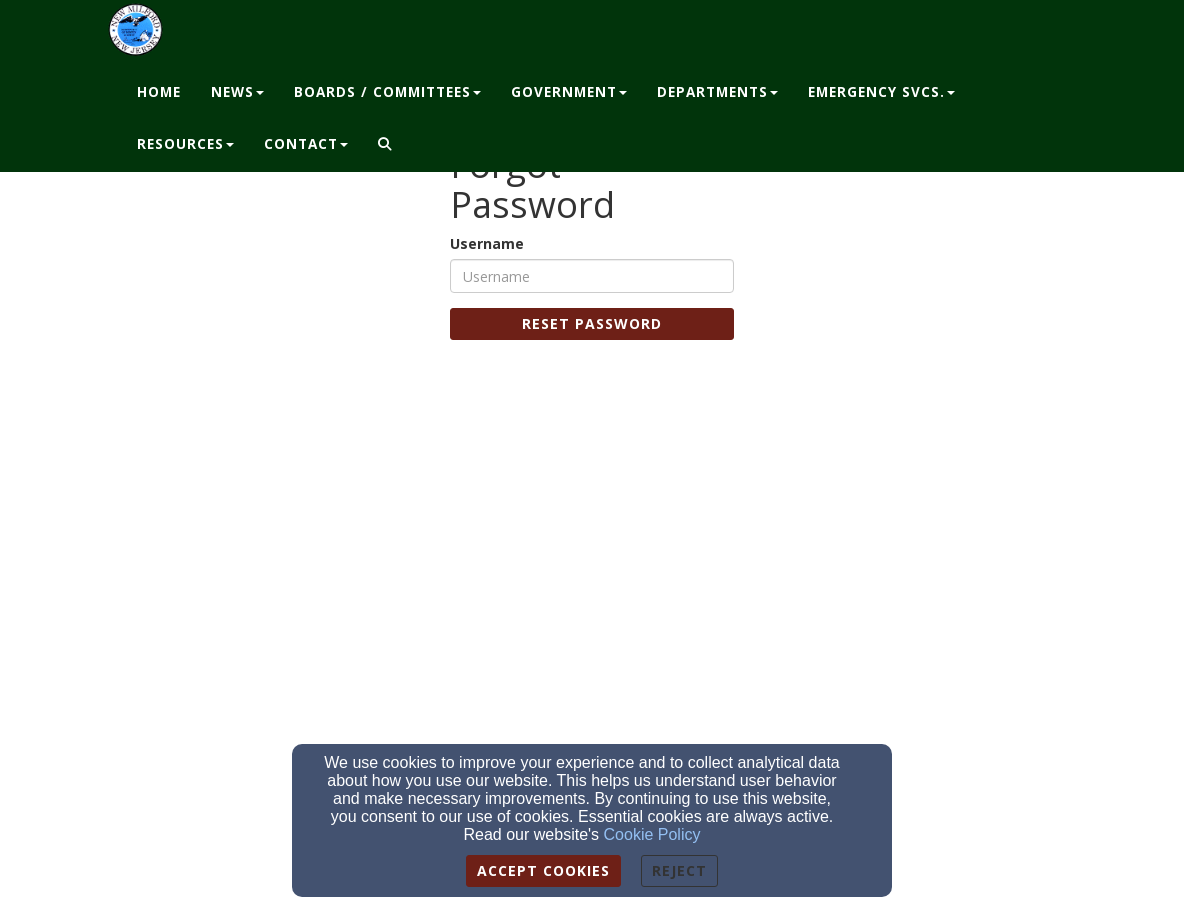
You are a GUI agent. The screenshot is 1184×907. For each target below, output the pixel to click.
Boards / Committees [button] (387, 92)
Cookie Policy (652, 834)
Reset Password (592, 323)
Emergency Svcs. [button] (881, 92)
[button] (385, 145)
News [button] (237, 92)
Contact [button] (306, 144)
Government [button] (569, 92)
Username (487, 243)
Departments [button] (717, 92)
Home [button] (159, 92)
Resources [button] (185, 144)
